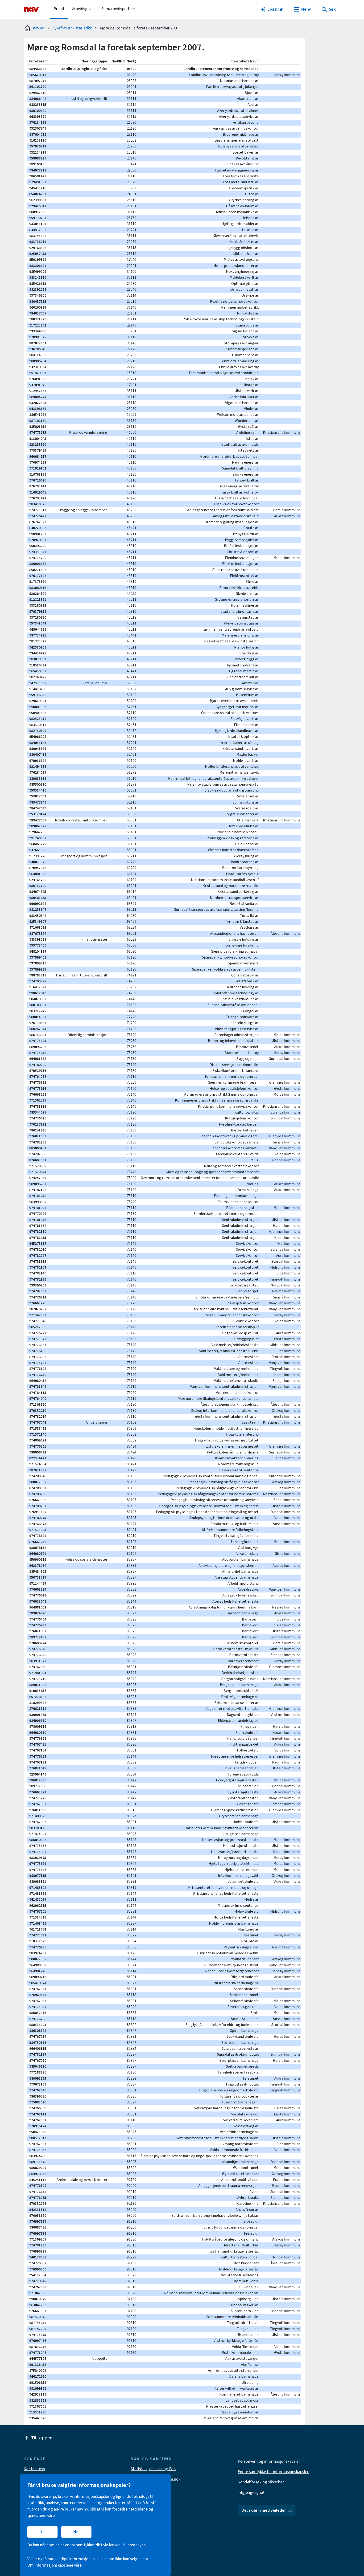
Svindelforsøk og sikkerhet (261, 2482)
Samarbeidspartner (118, 9)
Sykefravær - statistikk (72, 28)
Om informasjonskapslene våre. (55, 2565)
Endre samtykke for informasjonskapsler (273, 2472)
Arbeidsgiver (83, 9)
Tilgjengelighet (251, 2492)
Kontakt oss (34, 2469)
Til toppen (38, 2438)
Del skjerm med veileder (267, 2510)
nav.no (34, 28)
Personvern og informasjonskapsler (269, 2461)
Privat (59, 9)
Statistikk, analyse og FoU (153, 2469)
